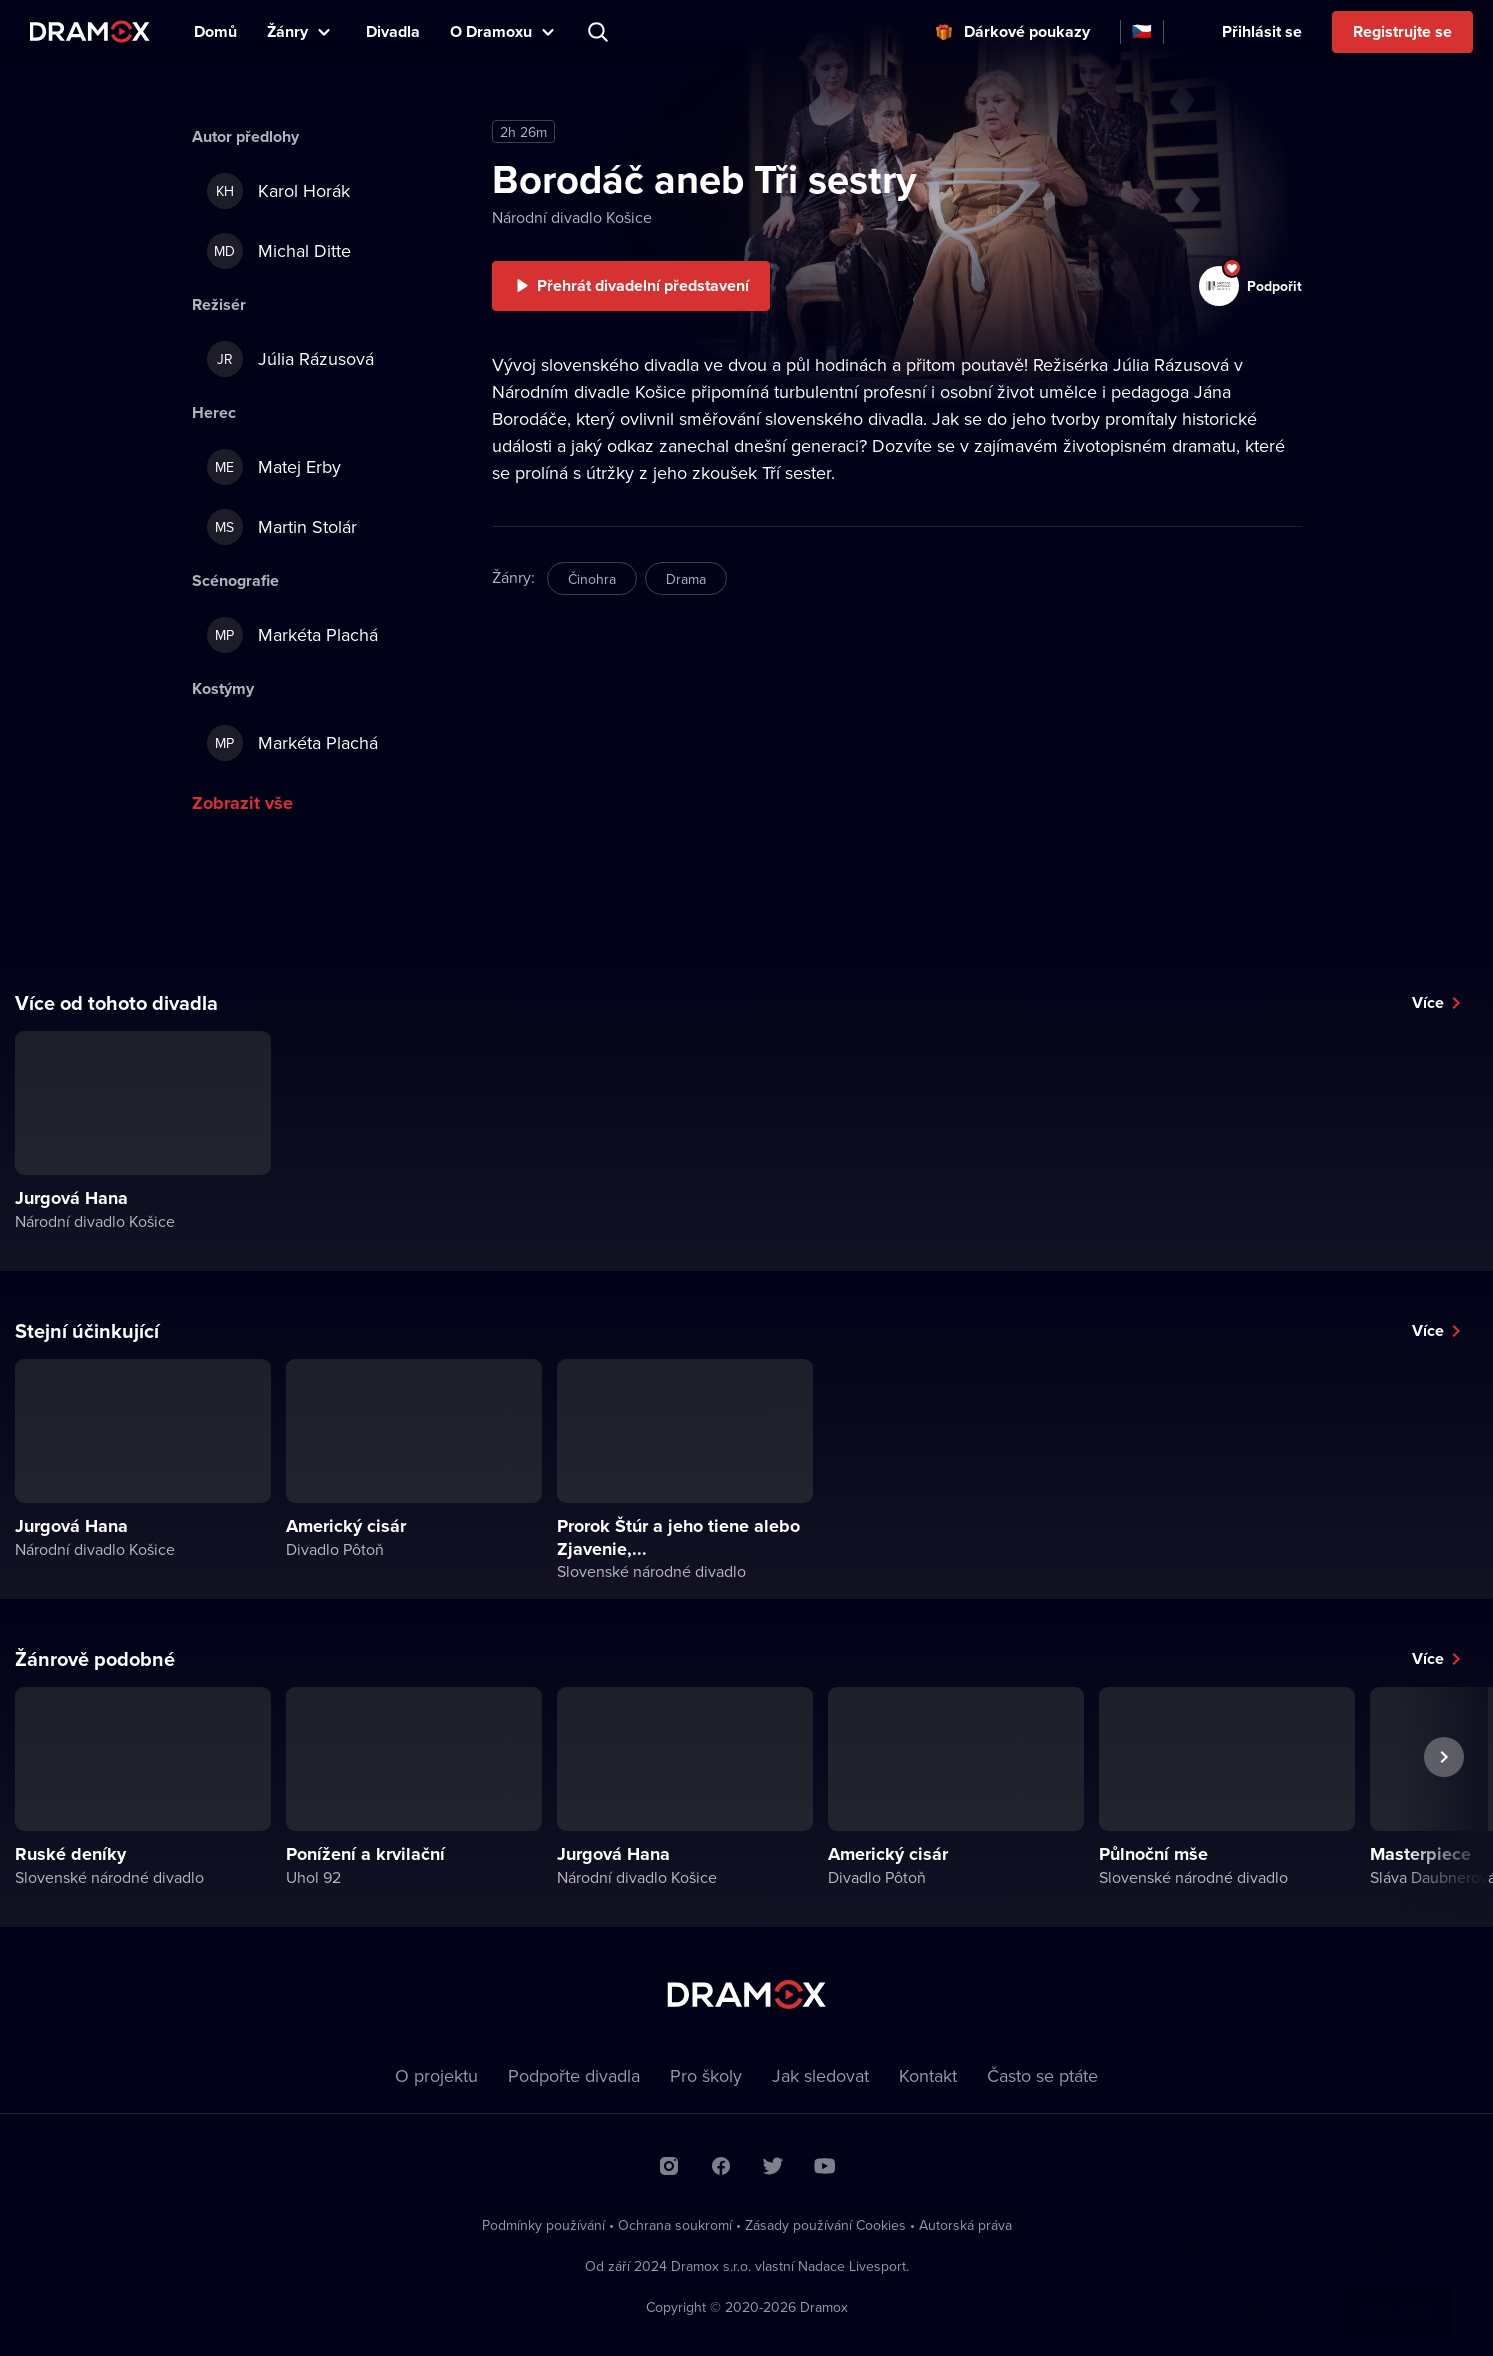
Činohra (592, 579)
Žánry (287, 31)
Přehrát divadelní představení (643, 285)
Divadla (393, 31)
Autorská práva (965, 2225)
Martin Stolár (282, 527)
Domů (215, 31)
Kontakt (928, 2075)
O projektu (436, 2075)
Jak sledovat (820, 2075)
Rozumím (1398, 2292)
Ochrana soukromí (675, 2225)
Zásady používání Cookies (825, 2225)
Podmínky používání (543, 2225)
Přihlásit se (1262, 31)
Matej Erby (274, 467)
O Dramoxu (491, 31)
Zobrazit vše (242, 803)
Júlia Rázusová (290, 359)
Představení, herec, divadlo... (600, 32)
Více (1428, 1002)
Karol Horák (278, 191)
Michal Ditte (279, 251)
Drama (686, 579)
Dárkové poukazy (1027, 31)
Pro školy (706, 2075)
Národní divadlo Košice (572, 217)
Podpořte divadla (574, 2075)
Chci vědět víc (1260, 2292)
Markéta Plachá (292, 635)
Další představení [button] (1444, 1803)
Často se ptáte (1042, 2075)
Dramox (90, 31)
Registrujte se (1402, 31)
